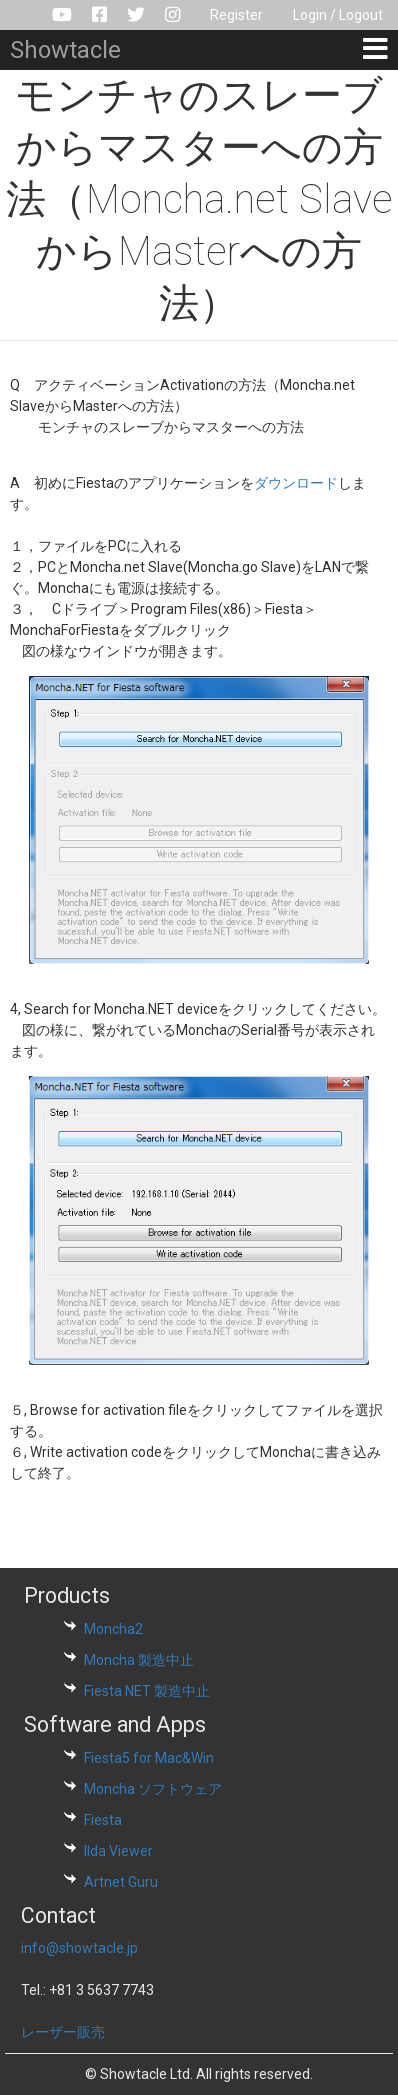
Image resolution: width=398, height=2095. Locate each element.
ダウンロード (296, 483)
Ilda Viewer (118, 1851)
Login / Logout (338, 15)
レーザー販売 (63, 2032)
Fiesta (103, 1820)
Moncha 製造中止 (139, 1660)
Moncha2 (113, 1629)
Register (236, 15)
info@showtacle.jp (79, 1948)
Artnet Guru (121, 1882)
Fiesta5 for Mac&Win (149, 1758)
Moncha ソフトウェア (153, 1789)
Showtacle (65, 50)
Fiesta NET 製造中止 (147, 1691)
